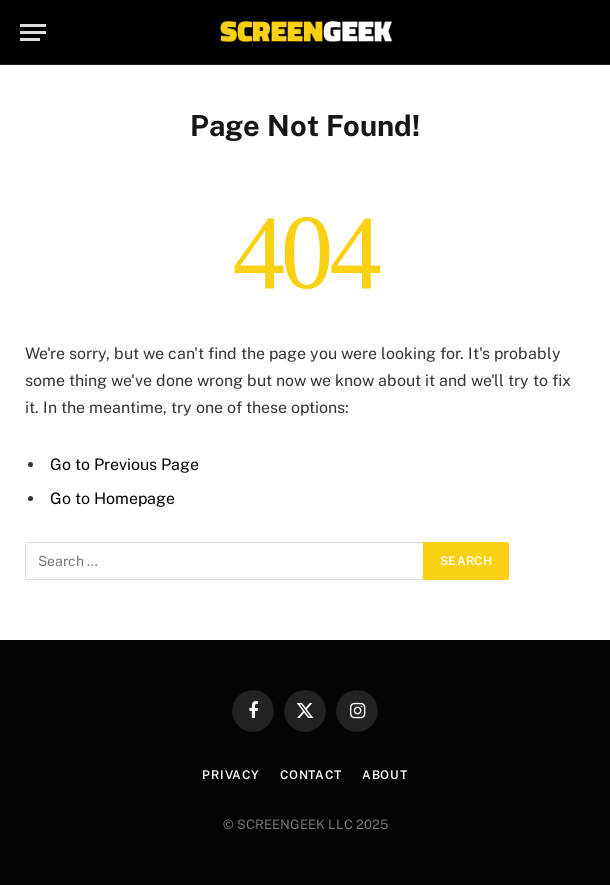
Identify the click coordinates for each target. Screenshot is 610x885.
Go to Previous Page (124, 464)
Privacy (231, 775)
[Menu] (33, 32)
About (385, 775)
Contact (311, 775)
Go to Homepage (112, 498)
